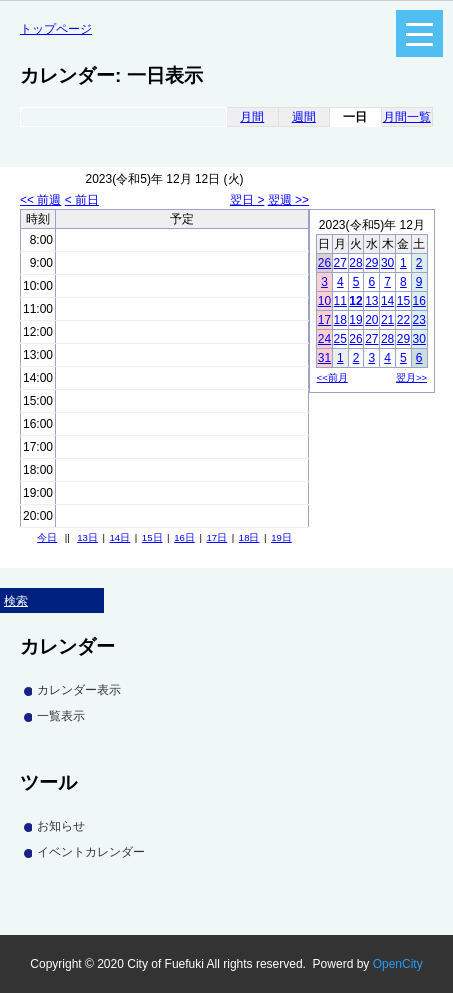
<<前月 (332, 377)
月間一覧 (407, 117)
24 (324, 339)
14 (387, 301)
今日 (47, 537)
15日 (152, 537)
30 (387, 263)
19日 (281, 537)
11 (340, 301)
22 (403, 320)
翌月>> (411, 377)
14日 (120, 537)
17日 (217, 537)
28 (355, 263)
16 (419, 301)
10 (324, 301)
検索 (16, 601)
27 (340, 263)
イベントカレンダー (91, 852)
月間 (252, 117)
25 (340, 339)
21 (387, 320)
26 (324, 263)
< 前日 (82, 200)
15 (403, 301)
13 (371, 301)
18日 (249, 537)
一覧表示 (61, 716)
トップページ (56, 29)
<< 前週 (40, 200)
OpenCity (398, 964)
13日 (87, 537)
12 (355, 301)
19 (355, 320)
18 (340, 320)
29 (371, 263)
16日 (184, 537)
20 (371, 320)
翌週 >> (288, 200)
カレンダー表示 (79, 690)
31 (324, 358)
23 (419, 320)
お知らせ (61, 826)
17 (324, 320)
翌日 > (247, 200)
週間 (304, 117)
